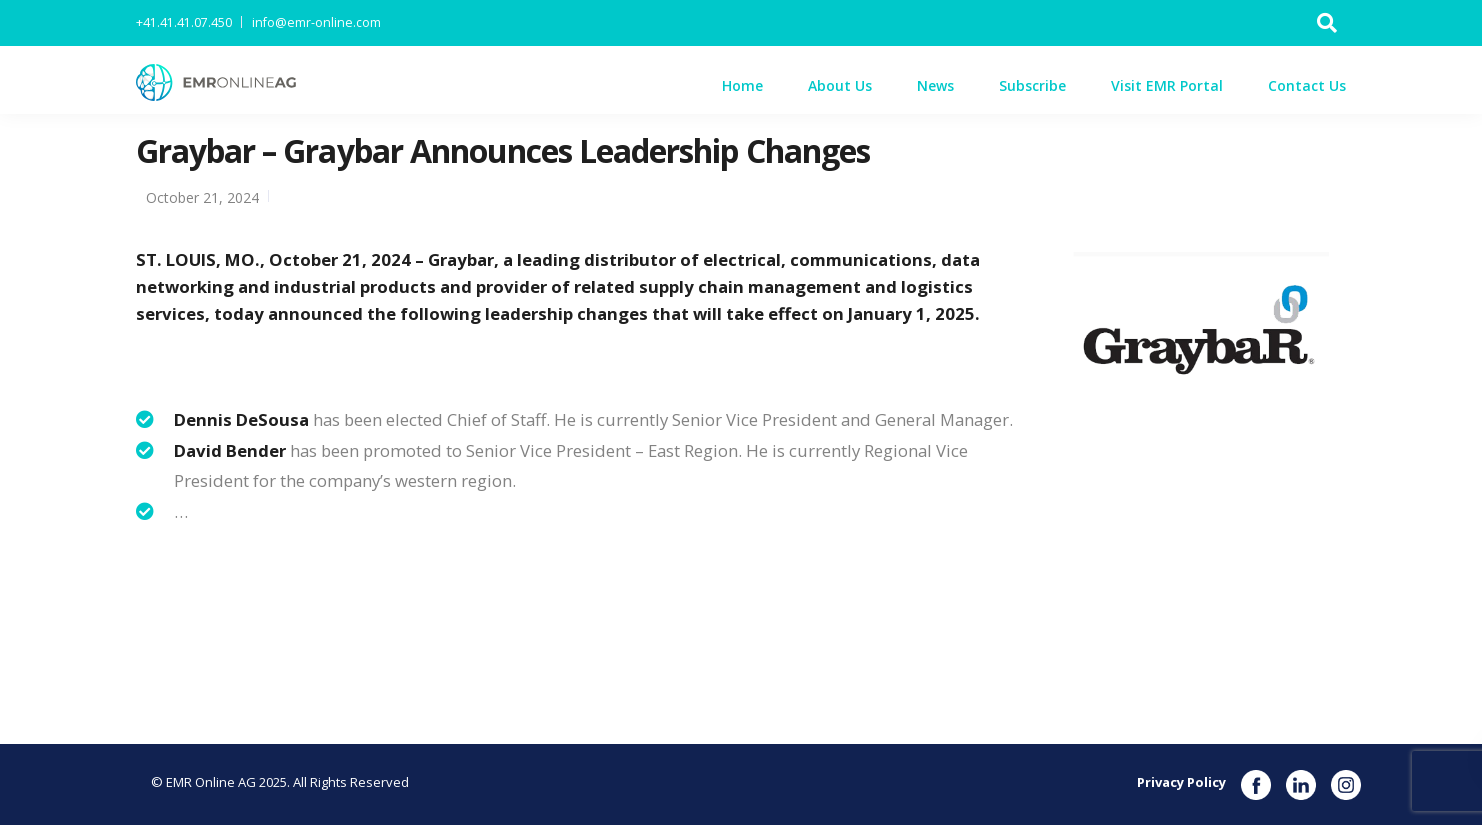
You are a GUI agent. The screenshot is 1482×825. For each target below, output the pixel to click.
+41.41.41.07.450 (184, 22)
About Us (840, 85)
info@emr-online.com (316, 22)
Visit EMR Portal (1167, 85)
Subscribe (1032, 85)
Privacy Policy (1181, 782)
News (935, 85)
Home (742, 85)
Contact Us (1307, 85)
